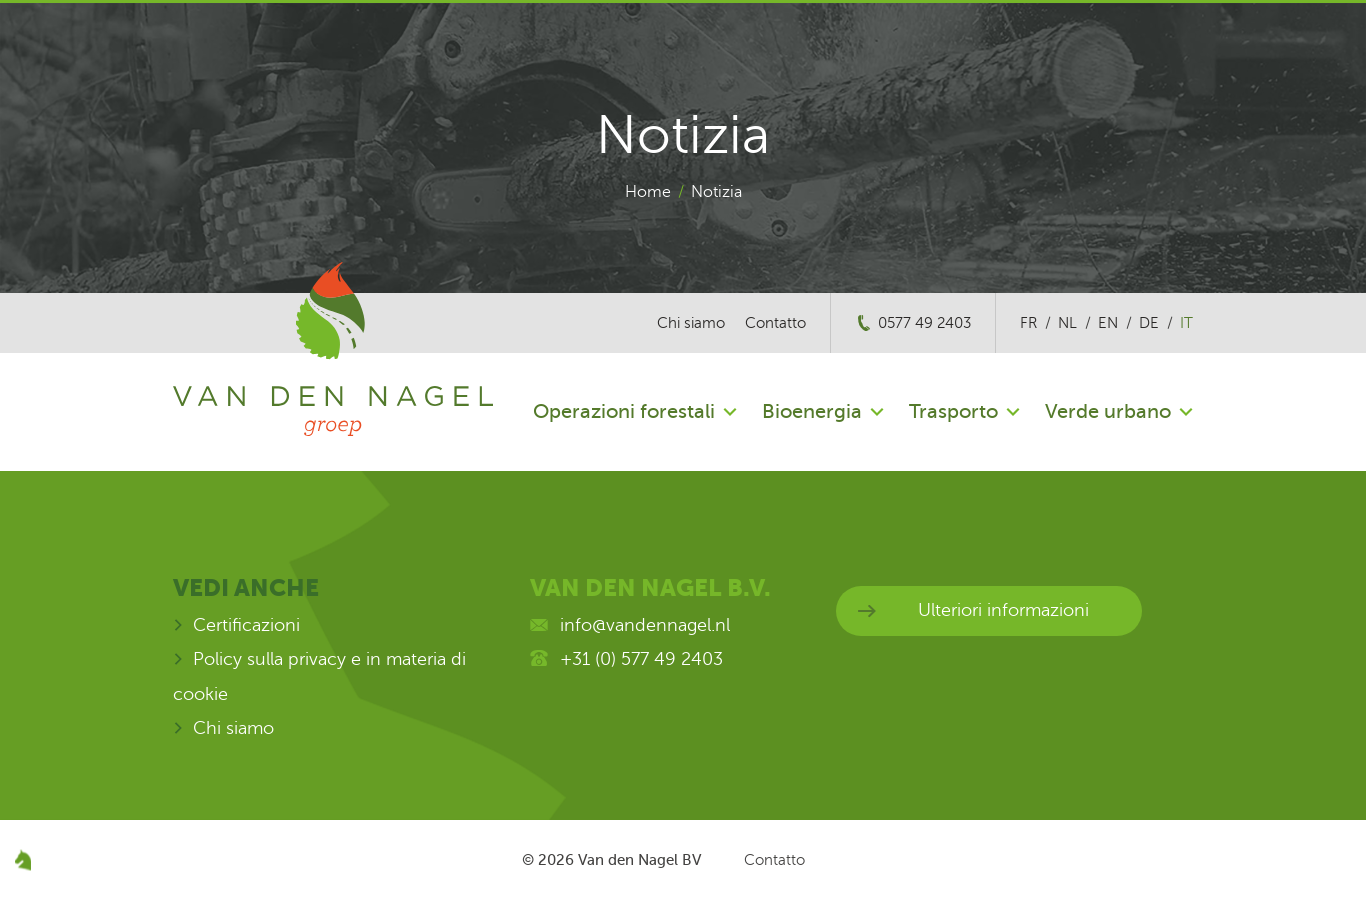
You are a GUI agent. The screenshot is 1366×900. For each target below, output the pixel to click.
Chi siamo (691, 323)
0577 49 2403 (924, 323)
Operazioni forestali (624, 411)
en (1108, 323)
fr (1028, 323)
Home (648, 192)
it (1186, 323)
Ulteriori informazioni (1003, 610)
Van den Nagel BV (639, 860)
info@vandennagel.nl (645, 625)
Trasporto (953, 411)
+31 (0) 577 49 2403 (641, 659)
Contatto (775, 323)
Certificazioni (246, 625)
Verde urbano (1108, 411)
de (1149, 323)
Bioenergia (812, 411)
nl (1067, 323)
